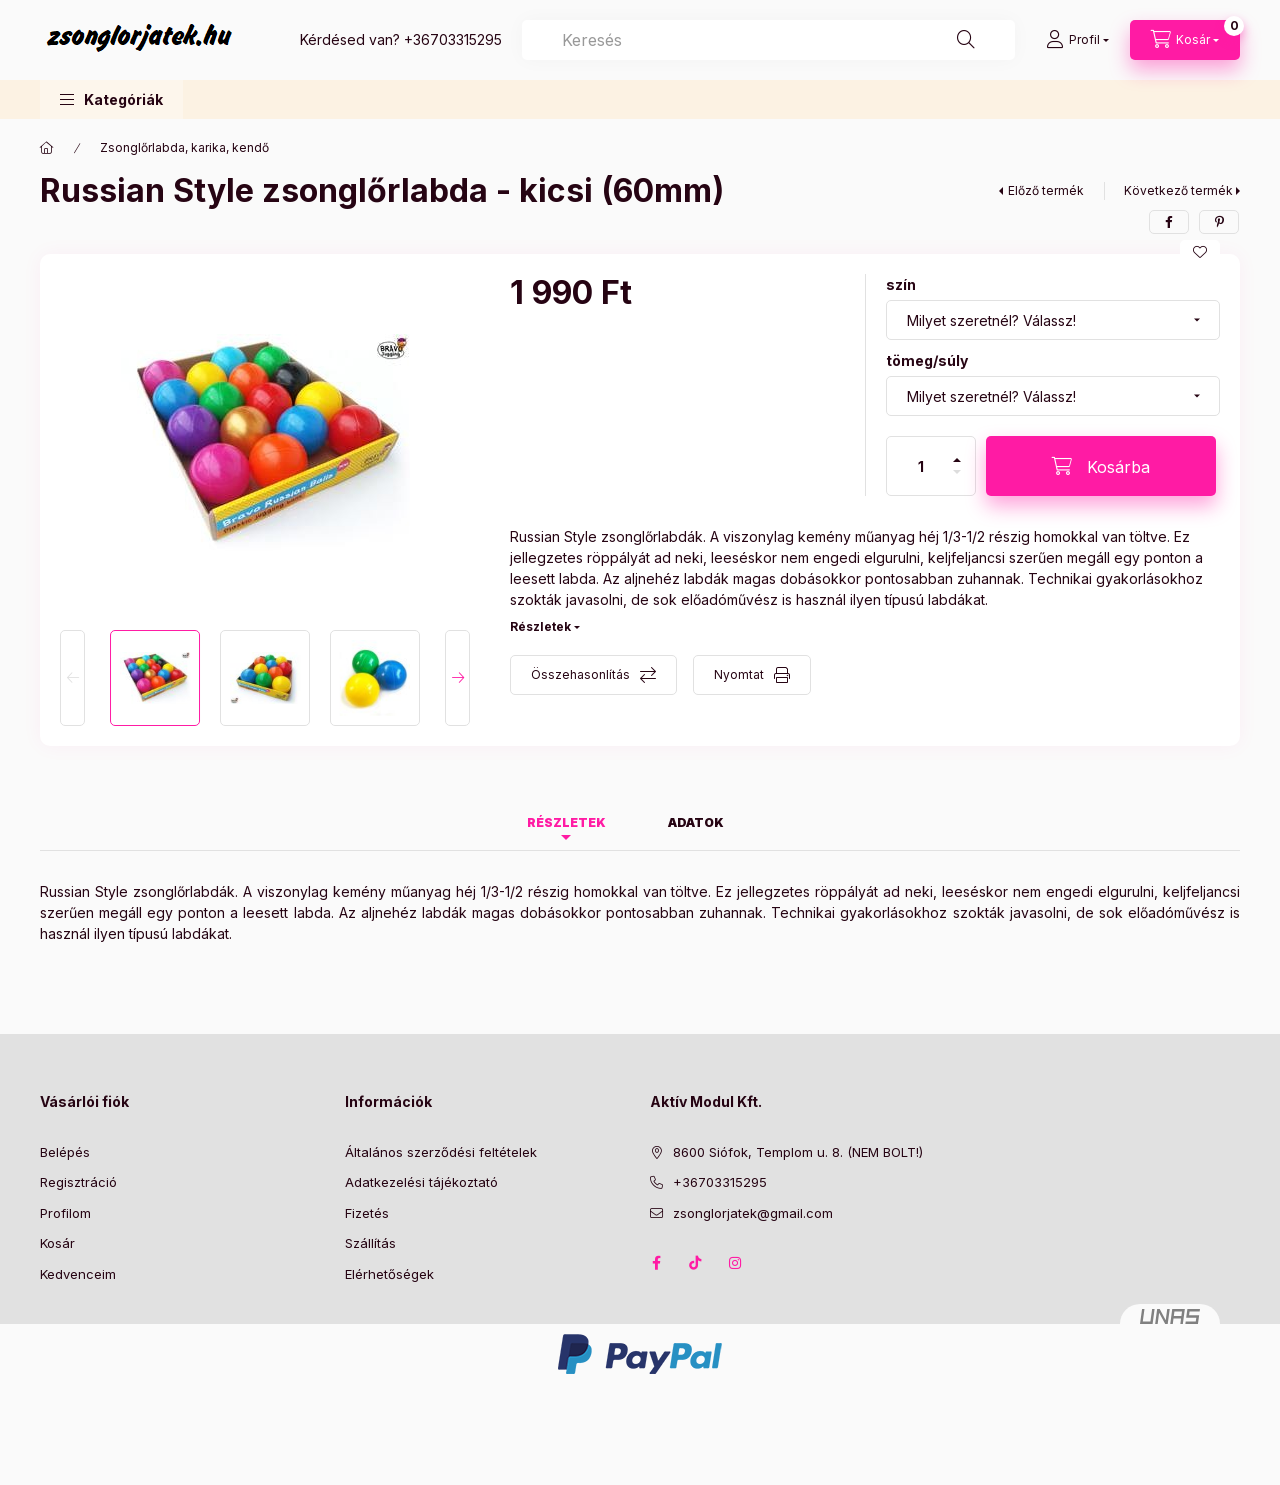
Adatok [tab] (696, 822)
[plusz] (957, 451)
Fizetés (367, 1213)
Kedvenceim (78, 1274)
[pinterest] (1219, 222)
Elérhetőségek (389, 1274)
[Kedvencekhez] (1200, 252)
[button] (111, 99)
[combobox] (768, 40)
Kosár (57, 1243)
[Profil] (1077, 40)
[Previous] (72, 678)
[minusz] (957, 480)
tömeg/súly (927, 360)
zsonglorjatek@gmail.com (753, 1213)
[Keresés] (966, 40)
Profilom (65, 1213)
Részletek (540, 626)
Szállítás (370, 1243)
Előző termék (1046, 190)
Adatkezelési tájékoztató (421, 1182)
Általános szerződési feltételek (441, 1152)
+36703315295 (453, 39)
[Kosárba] (1101, 466)
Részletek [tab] (566, 822)
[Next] (457, 678)
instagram (736, 1263)
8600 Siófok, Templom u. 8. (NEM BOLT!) (798, 1152)
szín (901, 284)
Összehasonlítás (580, 674)
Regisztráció (78, 1182)
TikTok (696, 1263)
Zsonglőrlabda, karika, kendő (184, 147)
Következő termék (1178, 190)
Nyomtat (739, 674)
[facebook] (1169, 222)
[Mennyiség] (921, 466)
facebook (656, 1263)
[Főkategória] (47, 148)
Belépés (65, 1152)
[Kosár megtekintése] (1185, 40)
